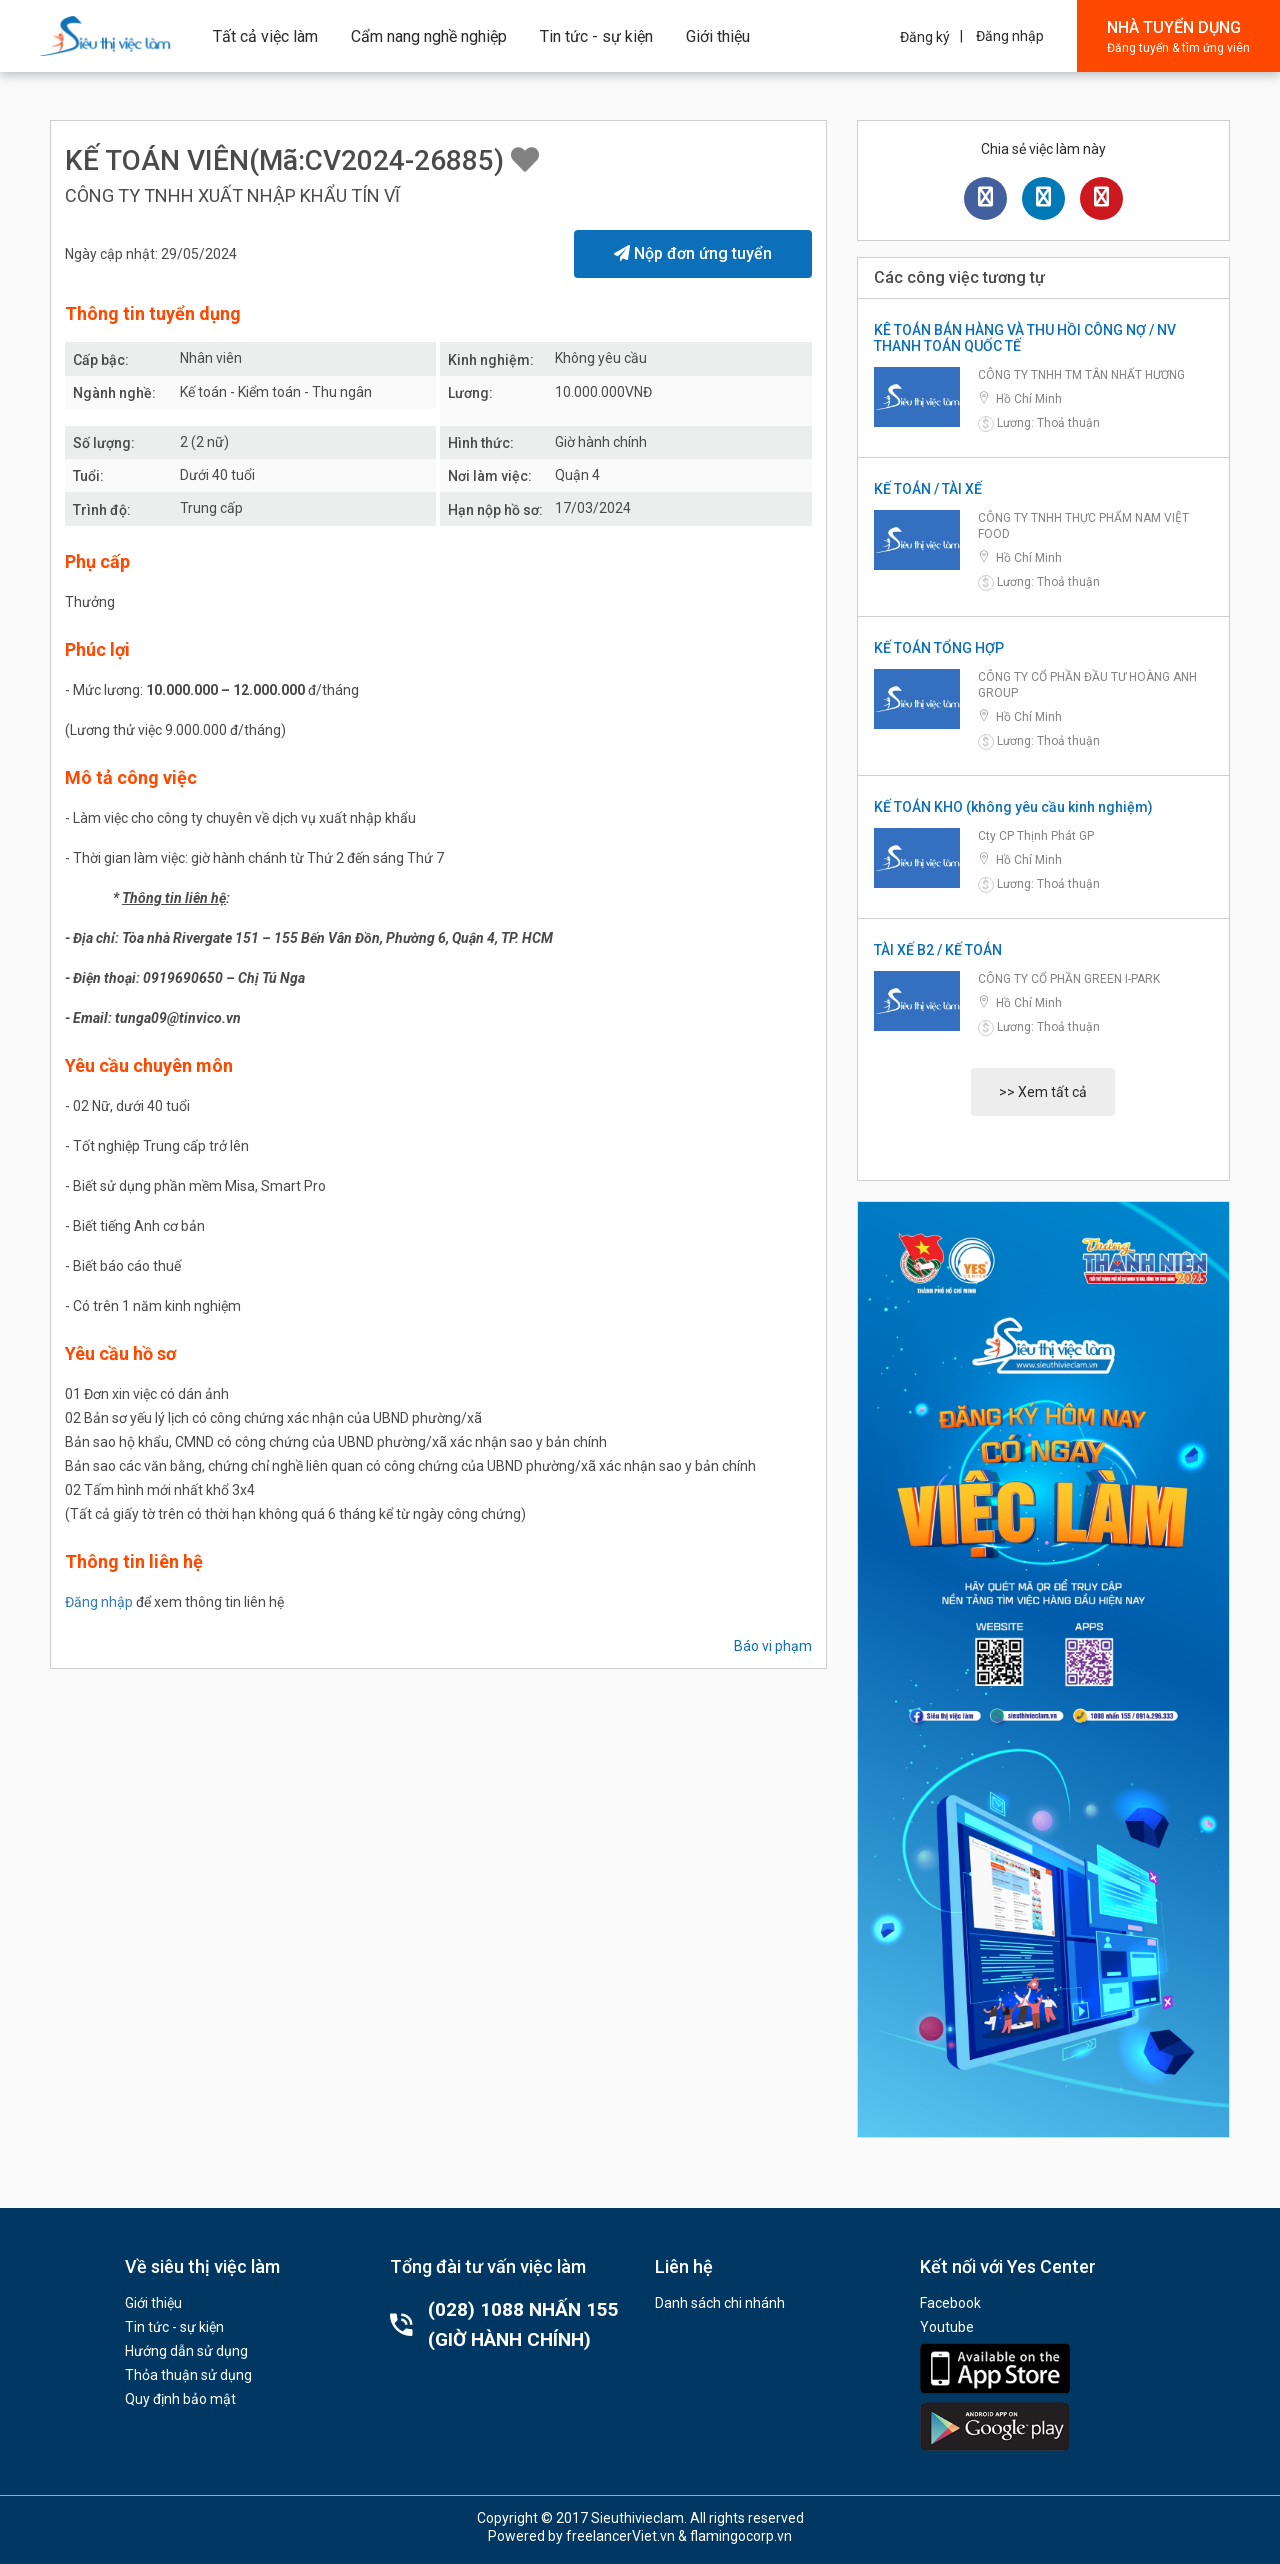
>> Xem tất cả (1043, 1092)
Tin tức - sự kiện (596, 36)
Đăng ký (925, 37)
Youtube (947, 2327)
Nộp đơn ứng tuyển (693, 253)
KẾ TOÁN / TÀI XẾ (928, 489)
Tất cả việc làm (265, 36)
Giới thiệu (718, 36)
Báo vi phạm (773, 1646)
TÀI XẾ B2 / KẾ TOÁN (938, 950)
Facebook (950, 2303)
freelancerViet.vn (620, 2536)
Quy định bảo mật (180, 2399)
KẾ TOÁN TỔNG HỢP (939, 648)
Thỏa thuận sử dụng (188, 2375)
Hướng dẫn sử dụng (186, 2351)
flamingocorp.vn (741, 2536)
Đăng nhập (1010, 36)
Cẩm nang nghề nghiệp (429, 36)
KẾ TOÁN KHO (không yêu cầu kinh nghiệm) (1013, 807)
